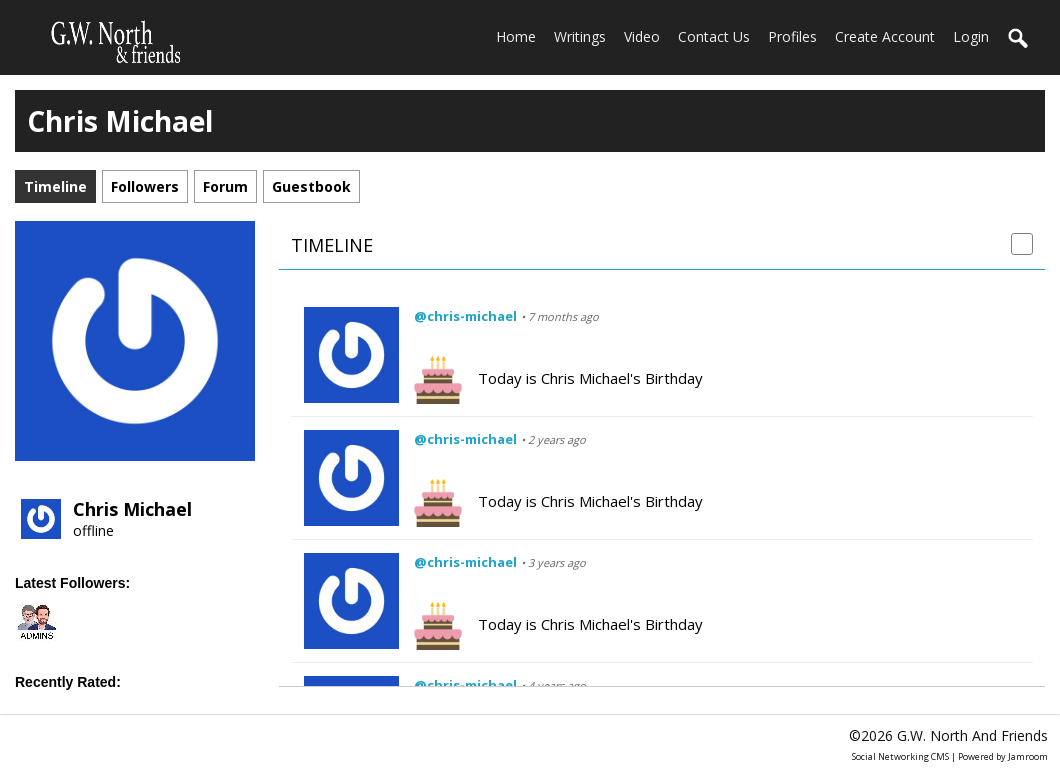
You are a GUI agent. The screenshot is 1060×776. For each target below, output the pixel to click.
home (516, 36)
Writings (580, 36)
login (971, 36)
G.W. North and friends (972, 735)
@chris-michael (465, 316)
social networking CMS (900, 756)
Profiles (792, 36)
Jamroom (1028, 756)
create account (885, 36)
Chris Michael (132, 509)
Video (642, 36)
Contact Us (714, 36)
